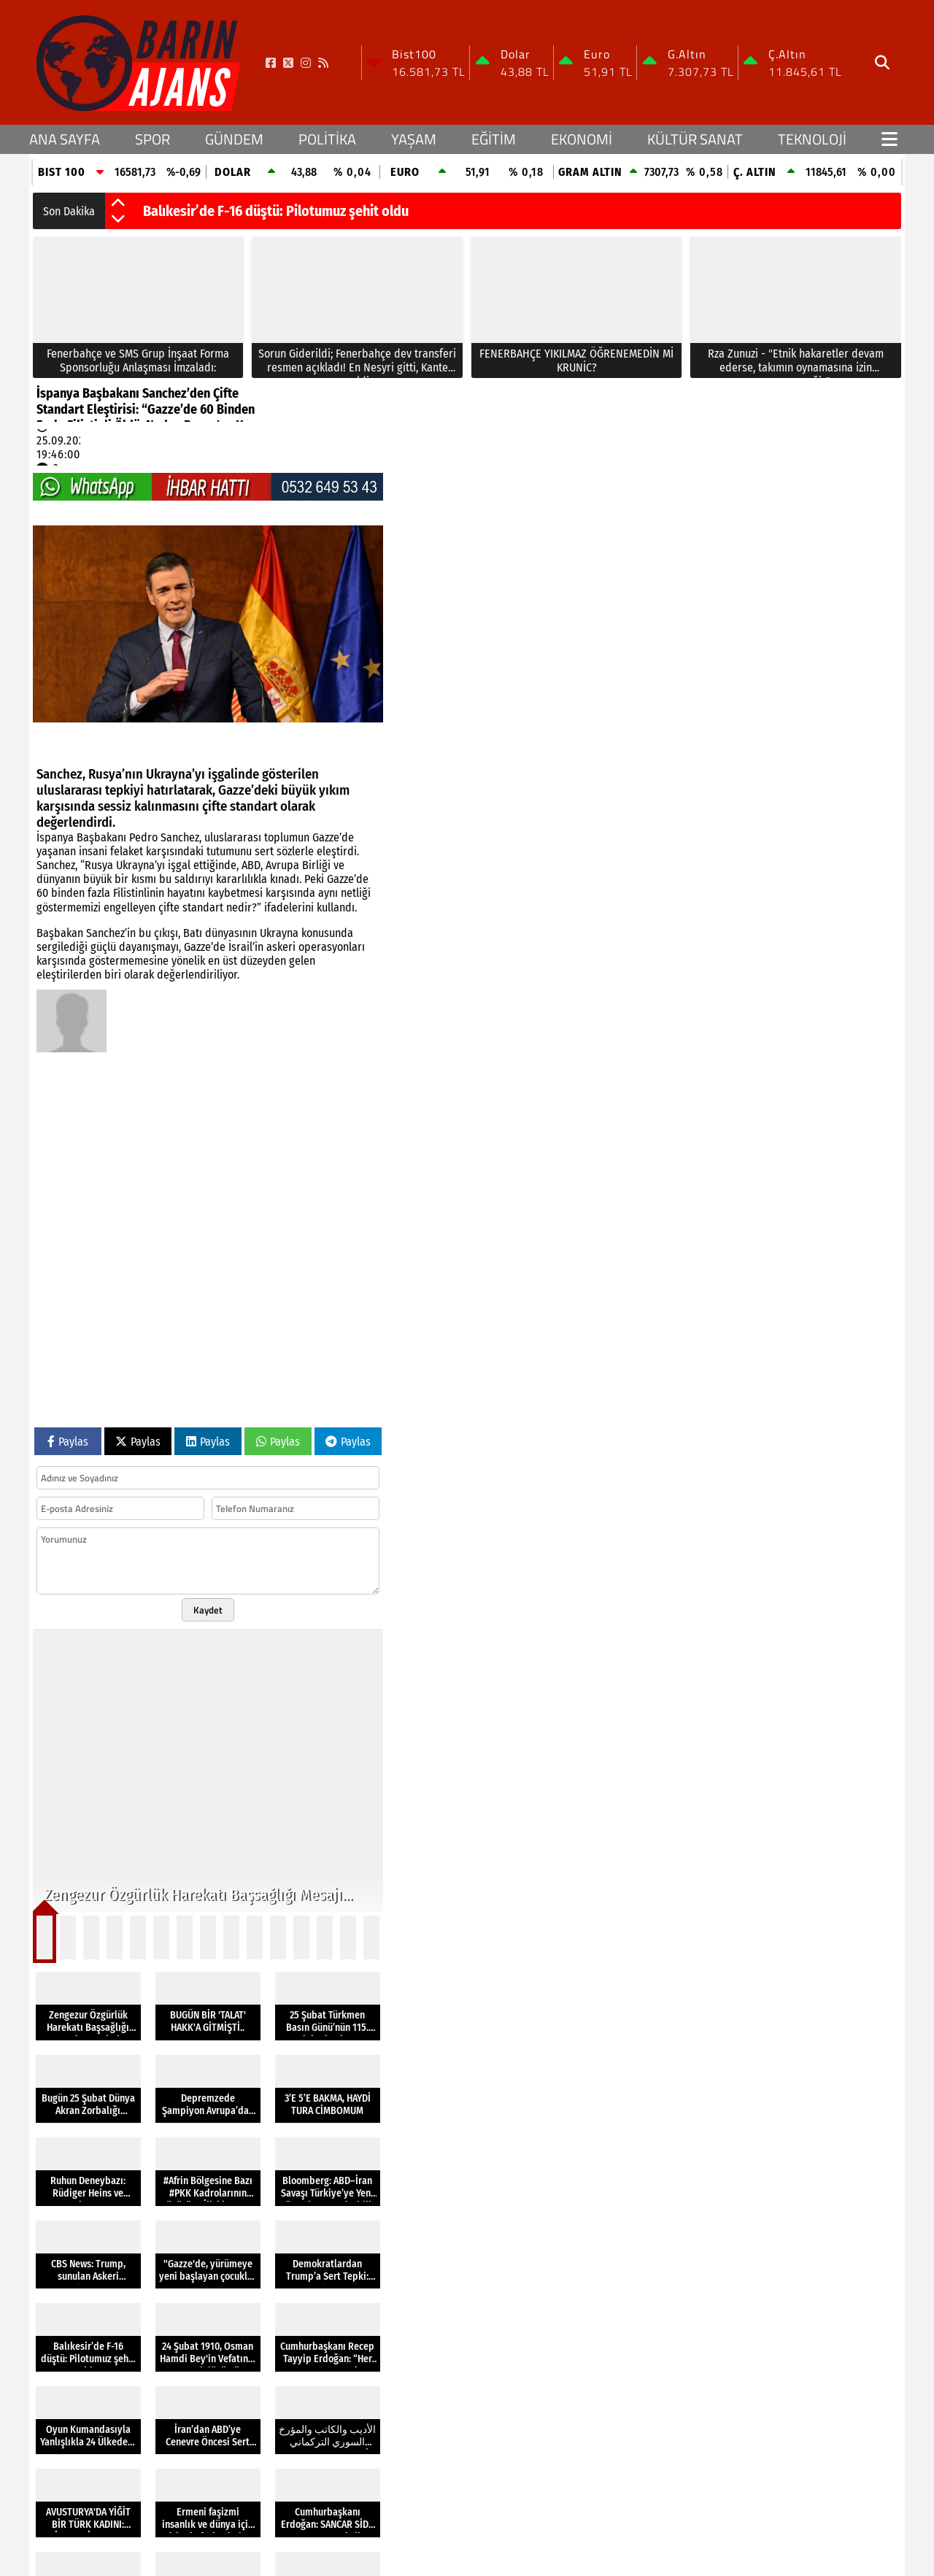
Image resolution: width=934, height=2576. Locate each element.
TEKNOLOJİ (812, 139)
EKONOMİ (581, 139)
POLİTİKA (327, 139)
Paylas (67, 1442)
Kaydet (208, 1610)
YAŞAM (413, 139)
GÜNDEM (234, 139)
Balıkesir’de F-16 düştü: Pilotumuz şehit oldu (276, 211)
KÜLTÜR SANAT (695, 139)
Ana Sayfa (64, 139)
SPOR (152, 139)
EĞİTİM (493, 139)
